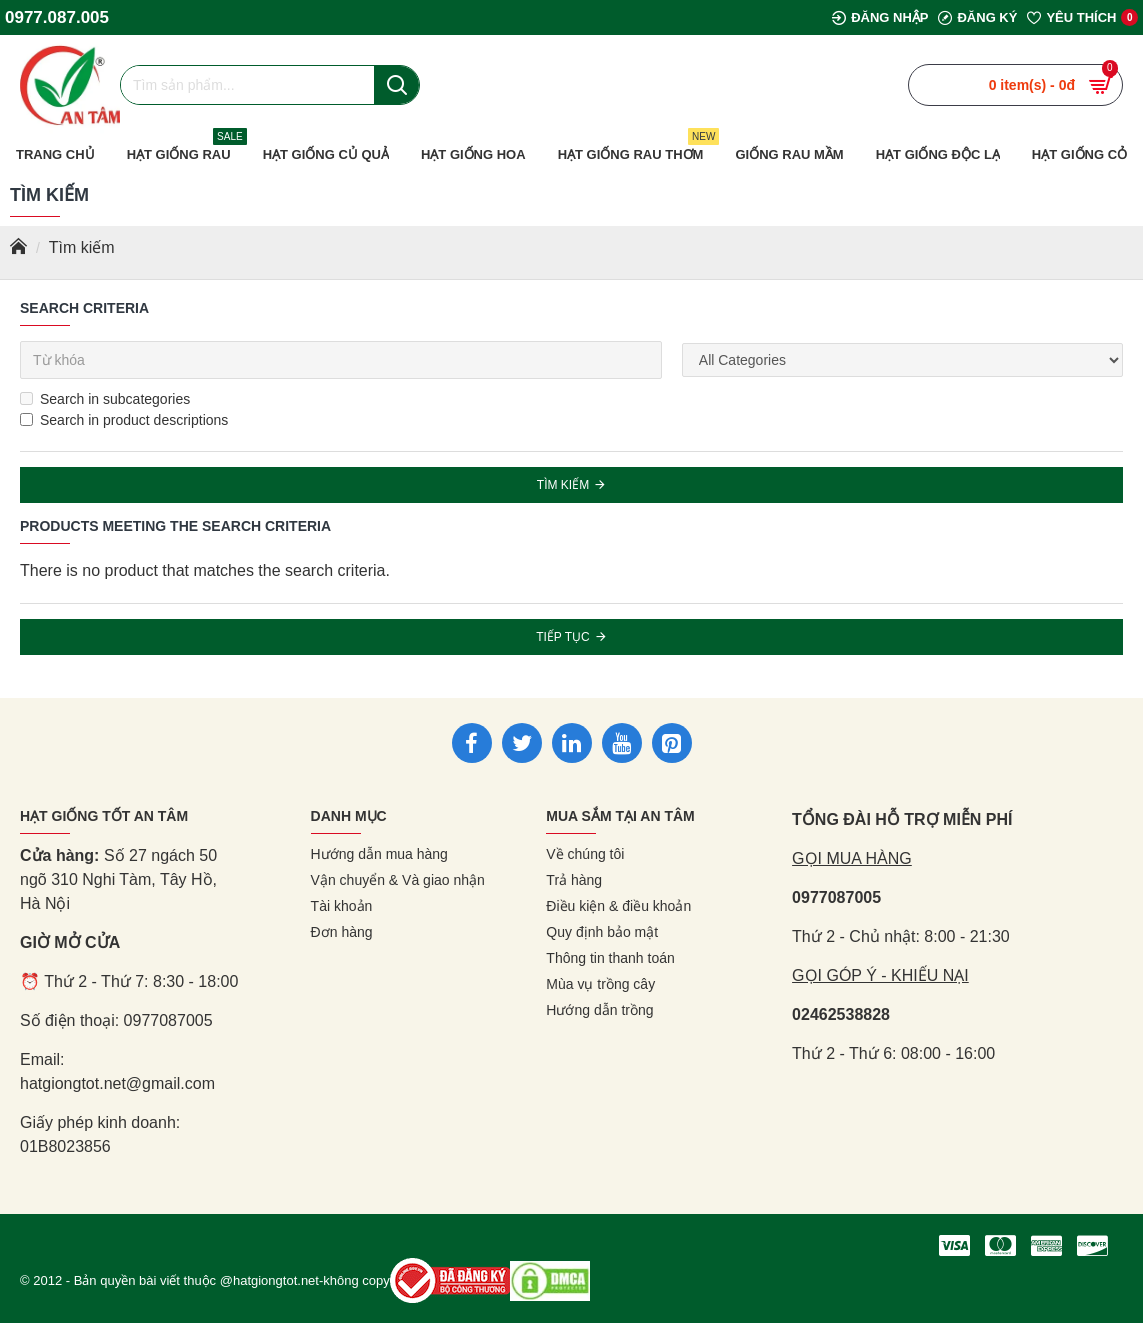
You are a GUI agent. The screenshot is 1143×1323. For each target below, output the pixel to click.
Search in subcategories (105, 399)
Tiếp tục (563, 637)
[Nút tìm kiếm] (396, 85)
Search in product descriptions (124, 420)
